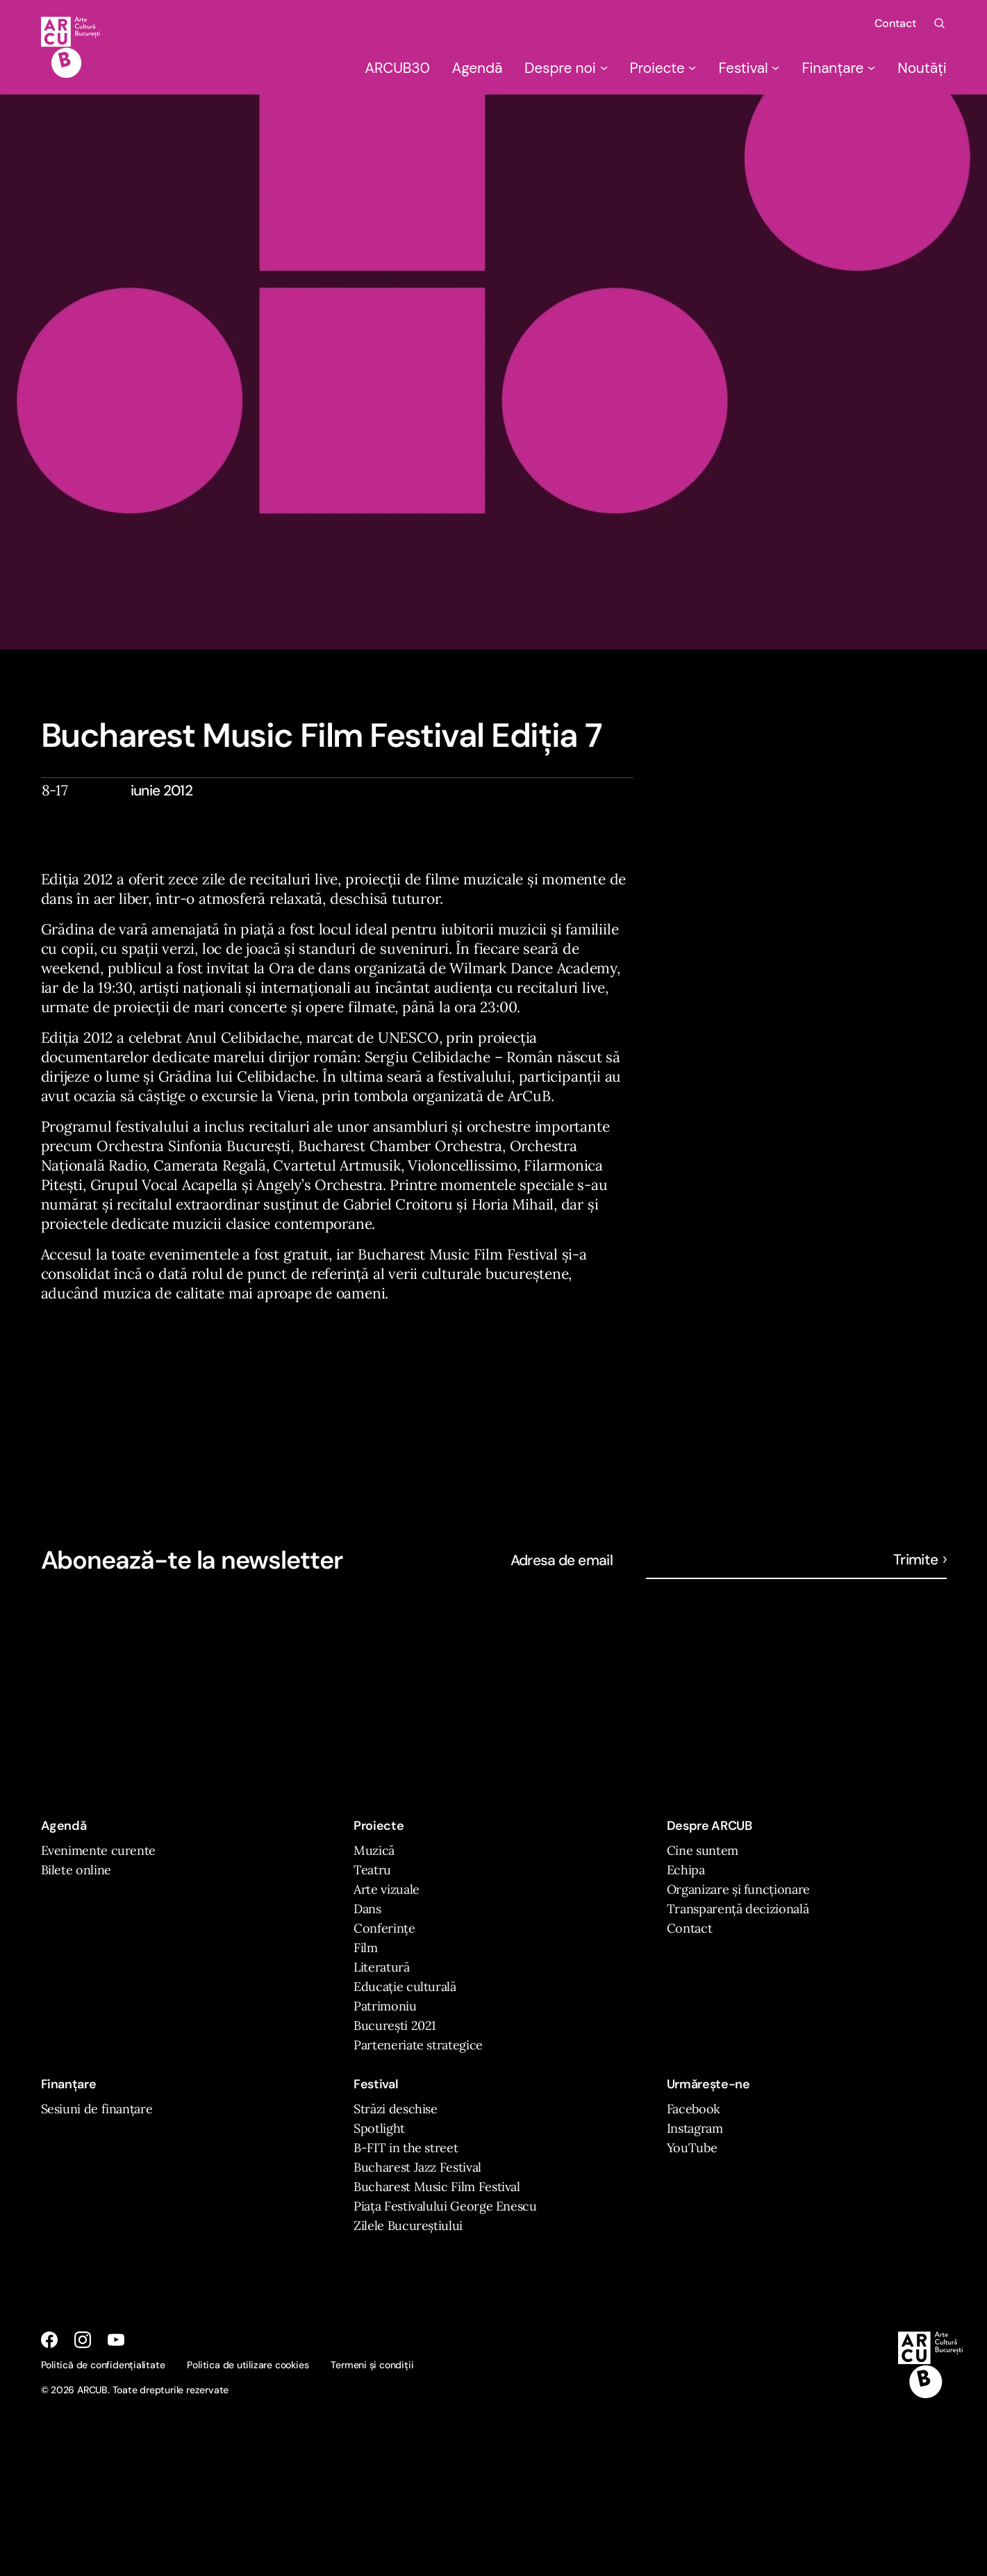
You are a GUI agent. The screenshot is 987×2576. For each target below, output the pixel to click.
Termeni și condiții (372, 2365)
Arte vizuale (387, 1889)
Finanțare (838, 68)
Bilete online (76, 1870)
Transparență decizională (737, 1909)
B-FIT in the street (406, 2148)
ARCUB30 (397, 68)
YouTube (692, 2148)
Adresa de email (562, 1560)
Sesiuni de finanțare (97, 2109)
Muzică (374, 1850)
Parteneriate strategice (418, 2045)
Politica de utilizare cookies (247, 2365)
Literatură (381, 1967)
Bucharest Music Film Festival (437, 2187)
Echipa (686, 1870)
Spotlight (379, 2128)
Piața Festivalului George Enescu (445, 2206)
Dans (367, 1909)
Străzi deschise (396, 2109)
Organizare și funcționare (738, 1889)
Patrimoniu (385, 2006)
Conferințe (384, 1928)
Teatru (372, 1870)
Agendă (477, 68)
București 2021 (395, 2025)
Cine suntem (702, 1850)
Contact (895, 23)
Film (366, 1948)
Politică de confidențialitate (103, 2365)
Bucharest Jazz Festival (417, 2167)
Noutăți (921, 68)
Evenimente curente (98, 1850)
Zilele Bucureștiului (408, 2226)
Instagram (695, 2128)
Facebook (693, 2109)
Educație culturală (405, 1987)
